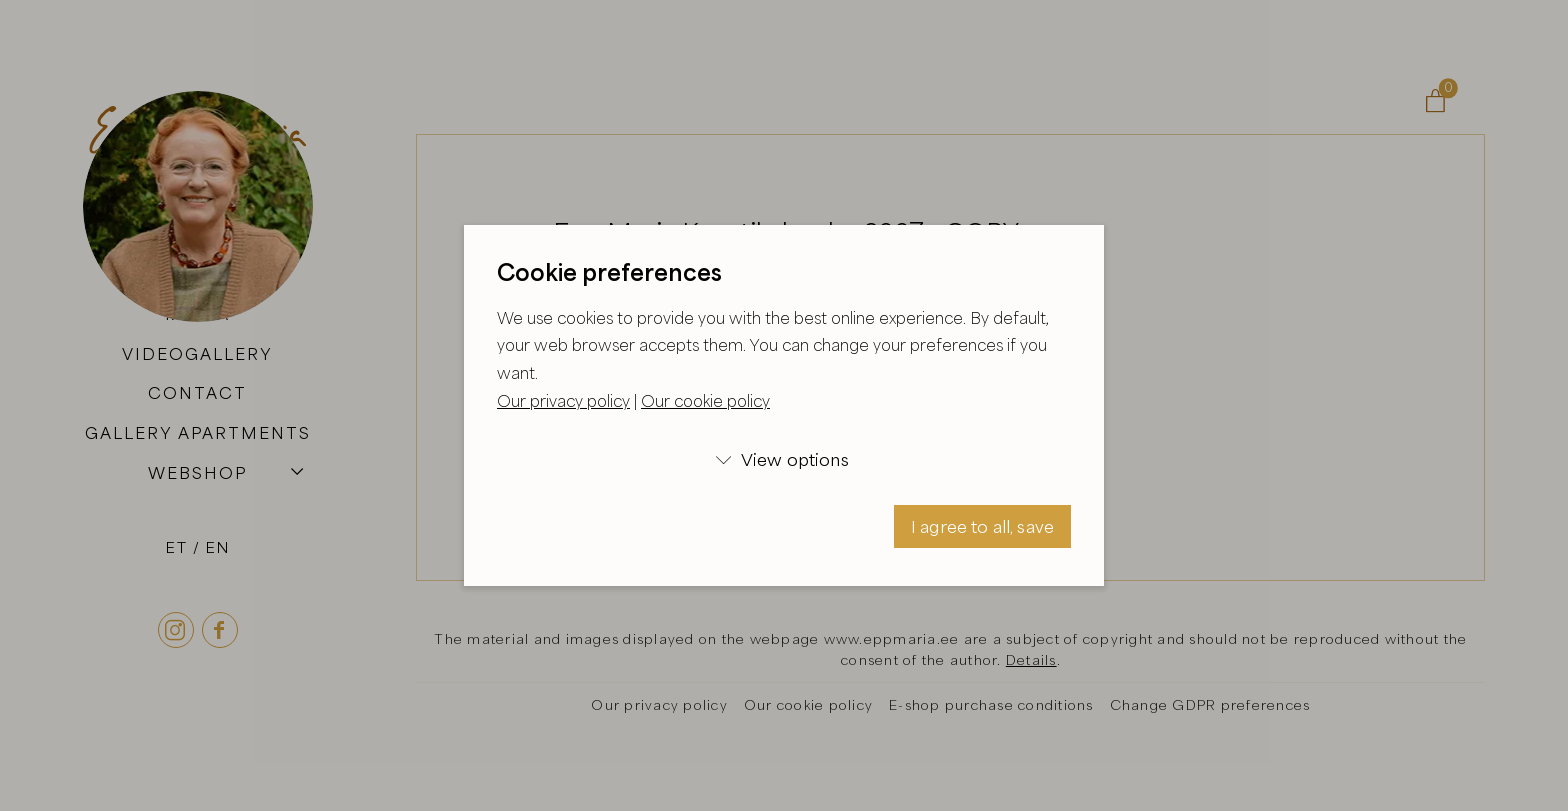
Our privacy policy (563, 401)
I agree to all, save (982, 526)
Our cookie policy (705, 401)
